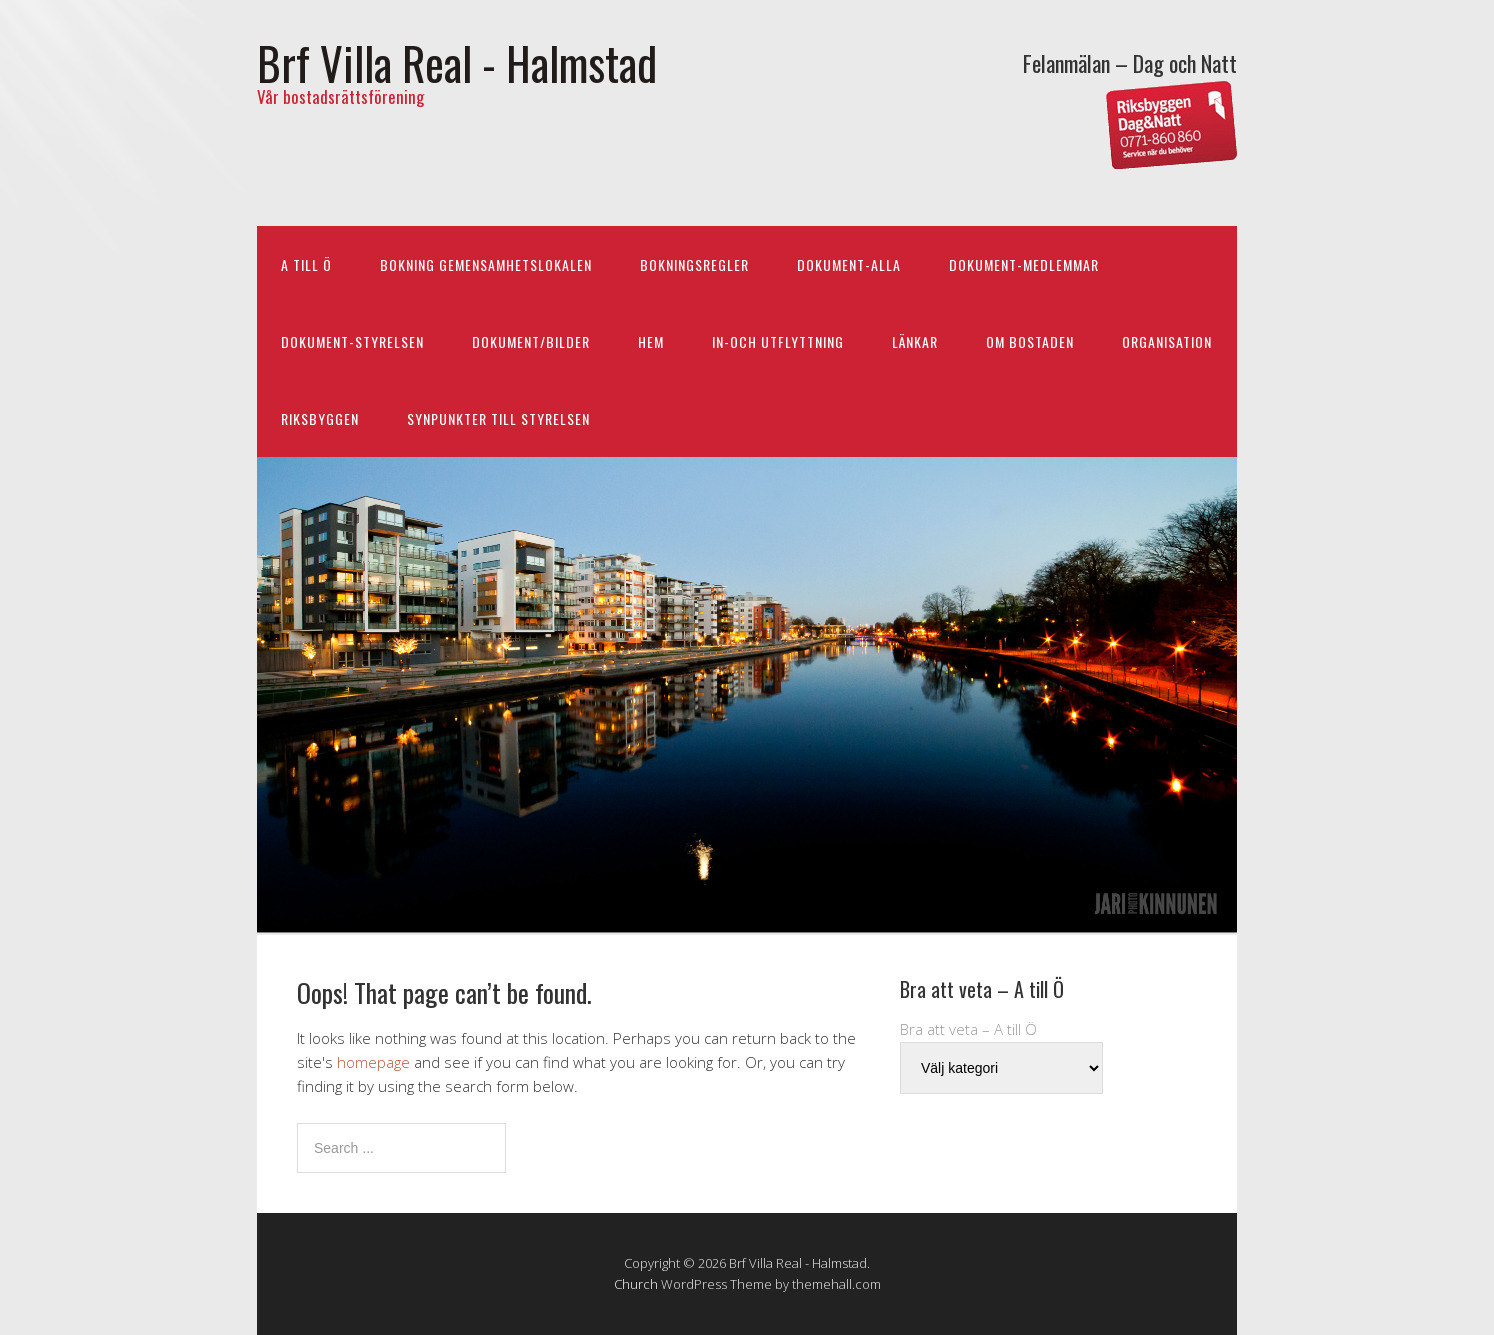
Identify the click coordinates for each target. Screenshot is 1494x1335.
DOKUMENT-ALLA (849, 264)
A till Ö (306, 264)
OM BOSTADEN (1030, 341)
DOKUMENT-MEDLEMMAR (1024, 264)
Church (636, 1284)
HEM (651, 341)
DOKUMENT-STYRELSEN (352, 341)
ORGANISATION (1167, 341)
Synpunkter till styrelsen (498, 418)
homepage (373, 1062)
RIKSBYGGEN (320, 418)
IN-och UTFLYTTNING (778, 341)
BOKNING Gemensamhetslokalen (486, 264)
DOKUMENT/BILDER (531, 341)
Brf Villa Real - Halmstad (457, 62)
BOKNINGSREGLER (694, 264)
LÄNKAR (915, 341)
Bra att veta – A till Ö (968, 1029)
